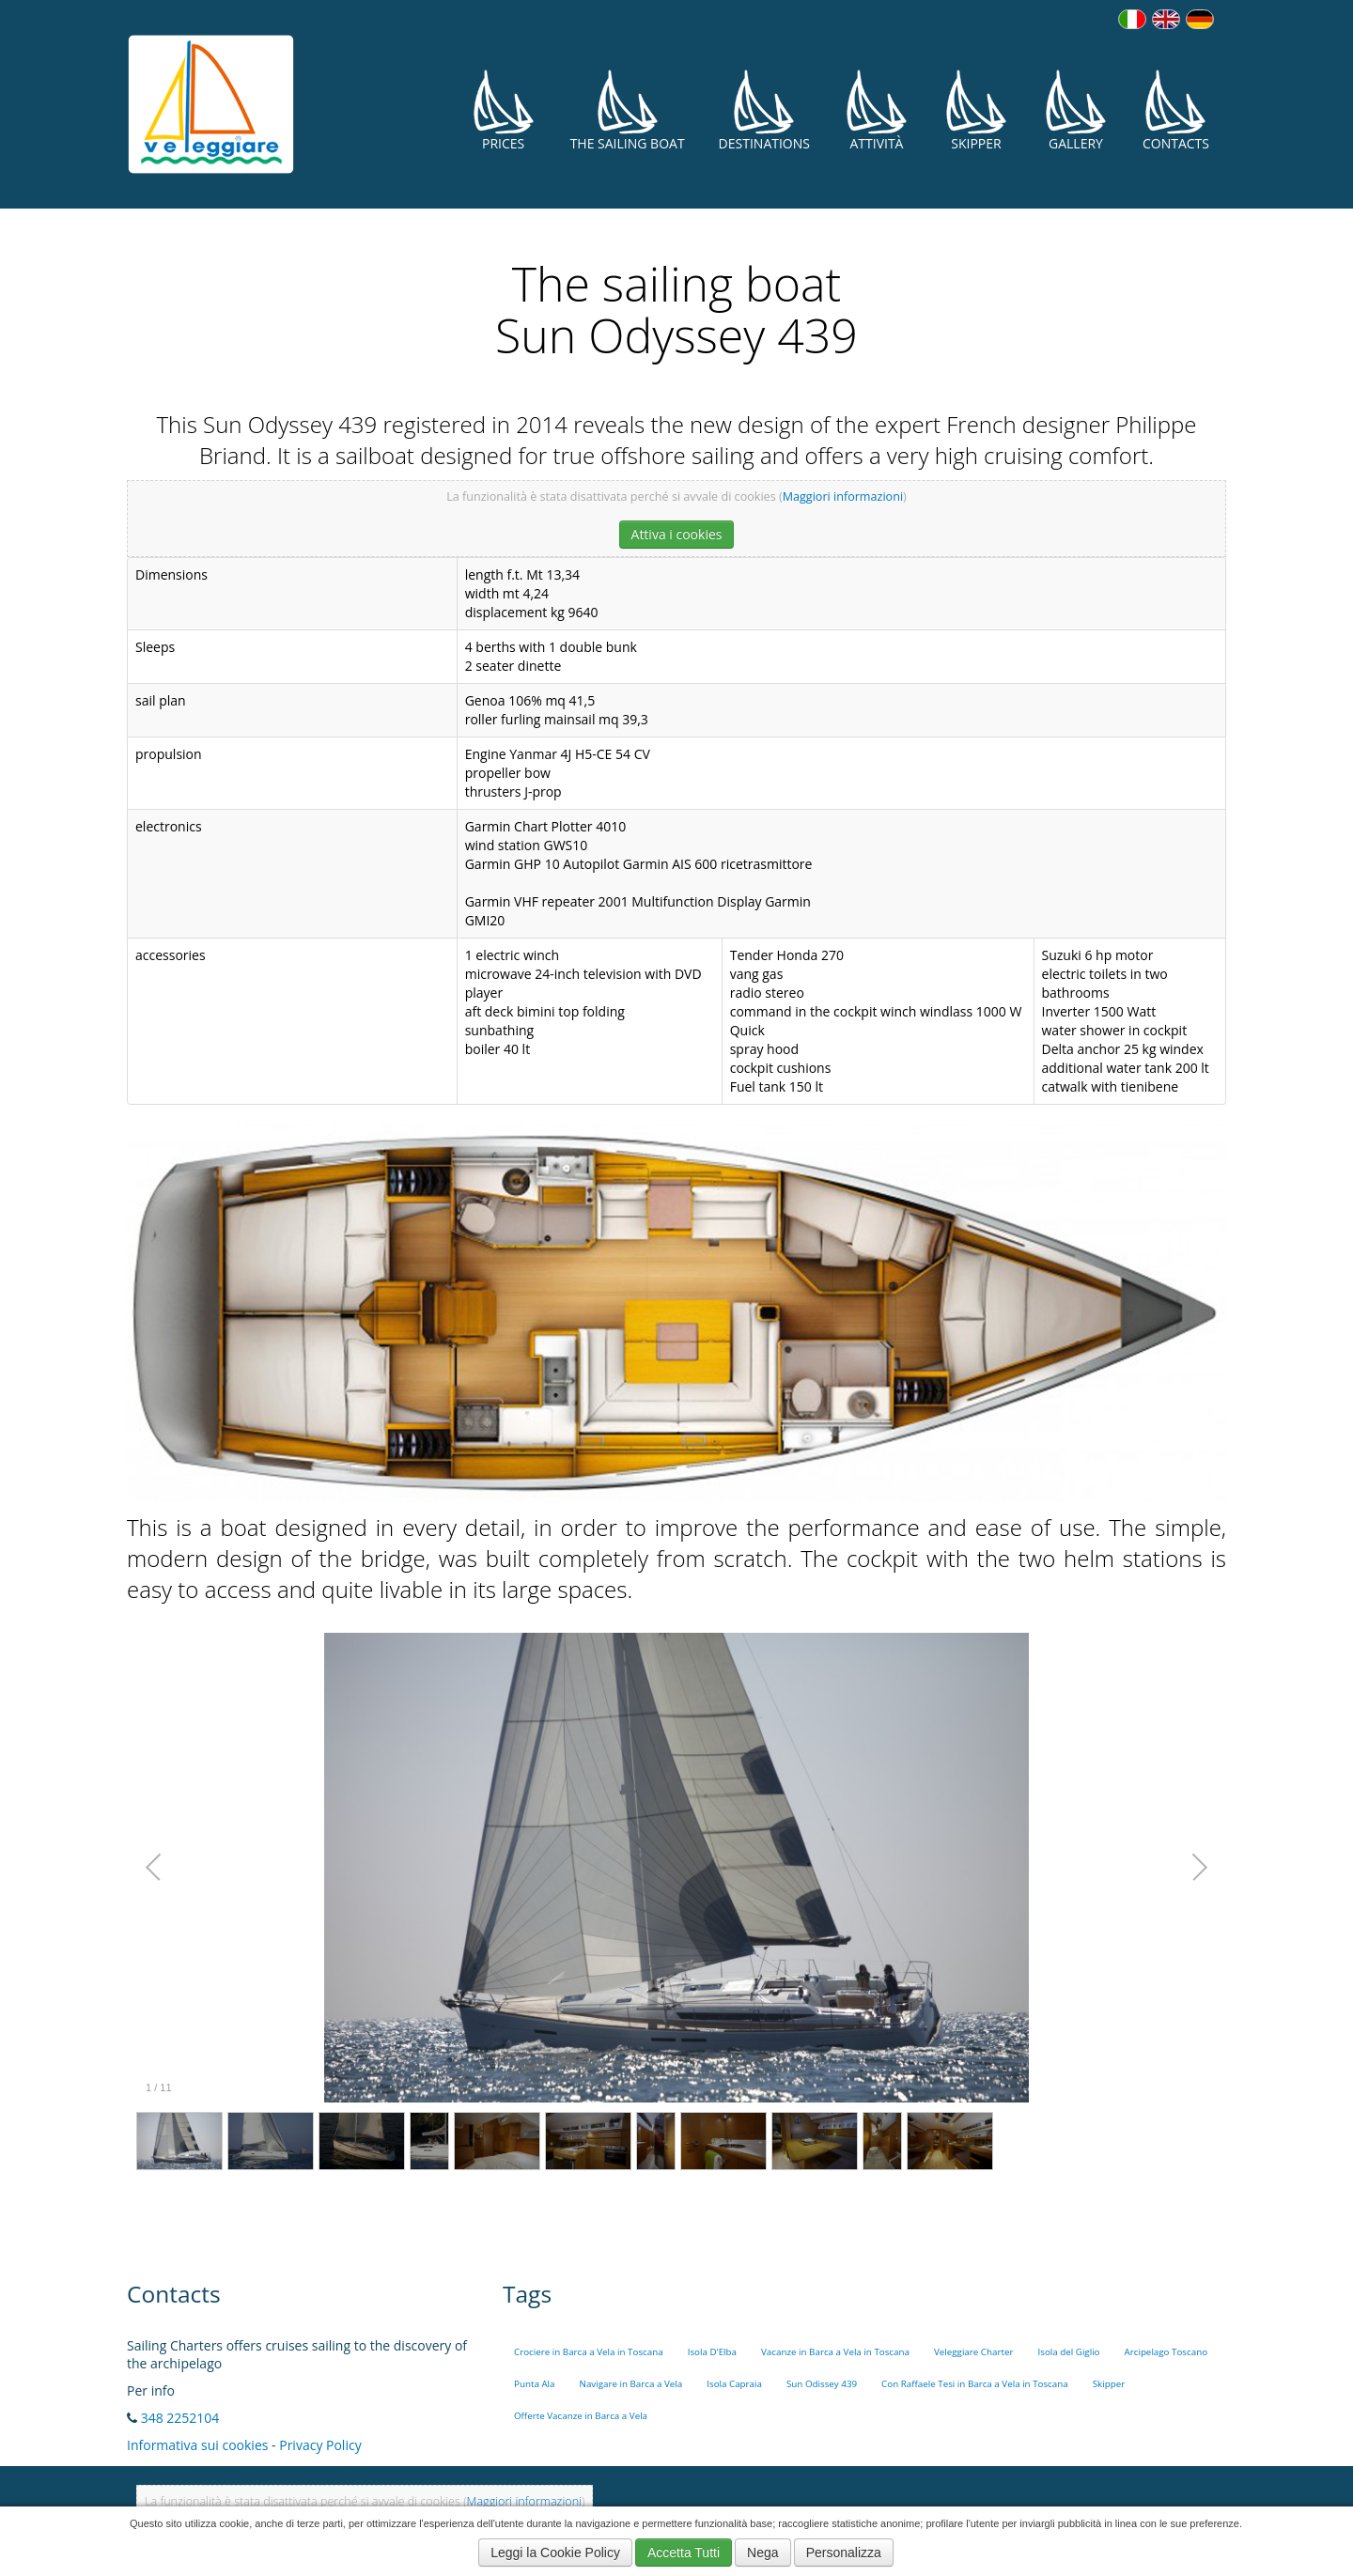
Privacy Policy (320, 2445)
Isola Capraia (734, 2384)
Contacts (1176, 110)
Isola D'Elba (712, 2352)
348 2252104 (180, 2418)
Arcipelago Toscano (1166, 2352)
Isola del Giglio (1068, 2352)
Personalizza (843, 2552)
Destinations (764, 110)
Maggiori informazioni (843, 496)
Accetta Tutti (683, 2552)
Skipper (976, 110)
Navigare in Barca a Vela (631, 2384)
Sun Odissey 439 (821, 2384)
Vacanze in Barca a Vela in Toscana (835, 2352)
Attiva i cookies (677, 534)
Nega (762, 2552)
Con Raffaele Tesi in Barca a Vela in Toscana (974, 2384)
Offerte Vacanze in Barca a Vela (580, 2416)
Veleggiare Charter (974, 2352)
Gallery (1076, 110)
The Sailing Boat (627, 110)
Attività (877, 110)
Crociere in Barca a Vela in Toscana (588, 2352)
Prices (504, 110)
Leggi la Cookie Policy (555, 2552)
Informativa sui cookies (197, 2445)
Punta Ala (534, 2384)
